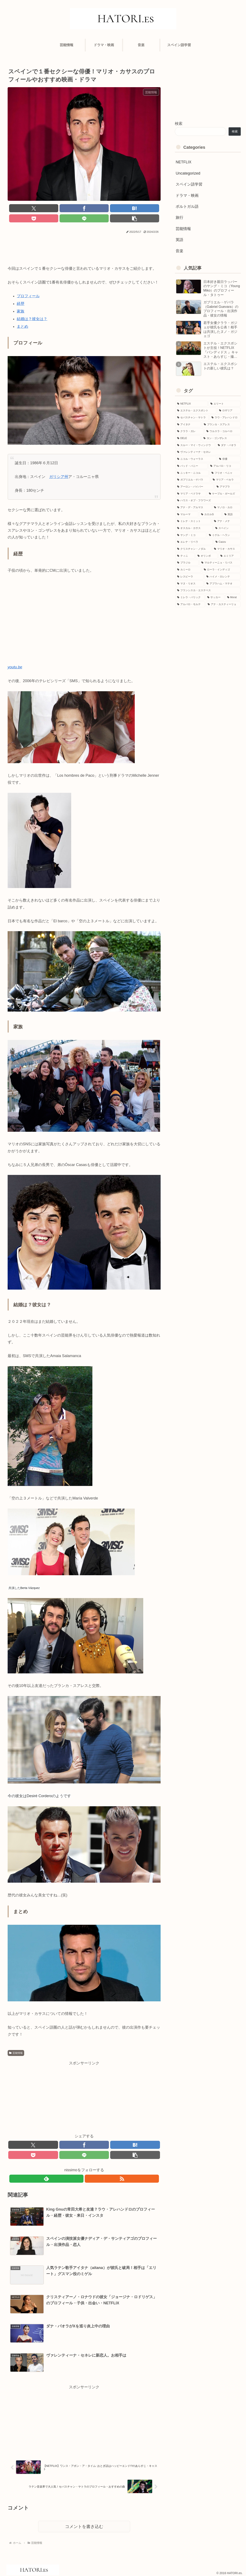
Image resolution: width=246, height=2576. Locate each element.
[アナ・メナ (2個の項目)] (226, 521)
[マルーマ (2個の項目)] (186, 514)
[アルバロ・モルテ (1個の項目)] (190, 604)
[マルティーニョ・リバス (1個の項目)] (219, 563)
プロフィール (28, 287)
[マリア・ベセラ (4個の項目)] (225, 480)
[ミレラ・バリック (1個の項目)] (189, 597)
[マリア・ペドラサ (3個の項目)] (190, 494)
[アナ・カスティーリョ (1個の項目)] (223, 604)
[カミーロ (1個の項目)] (188, 570)
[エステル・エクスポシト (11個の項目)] (195, 411)
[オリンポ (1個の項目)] (207, 556)
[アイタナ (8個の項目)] (188, 424)
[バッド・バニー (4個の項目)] (191, 466)
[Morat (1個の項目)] (232, 597)
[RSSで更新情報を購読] (89, 2173)
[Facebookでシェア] (45, 209)
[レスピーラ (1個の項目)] (189, 577)
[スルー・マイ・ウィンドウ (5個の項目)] (195, 445)
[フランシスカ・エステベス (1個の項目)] (207, 590)
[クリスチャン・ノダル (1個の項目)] (193, 549)
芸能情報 (16, 2044)
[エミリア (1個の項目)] (229, 556)
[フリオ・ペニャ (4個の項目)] (225, 473)
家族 (20, 302)
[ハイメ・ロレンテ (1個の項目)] (222, 577)
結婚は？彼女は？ (32, 310)
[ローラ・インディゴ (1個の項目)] (221, 570)
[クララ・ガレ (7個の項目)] (189, 431)
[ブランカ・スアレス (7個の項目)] (221, 424)
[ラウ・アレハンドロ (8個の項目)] (225, 417)
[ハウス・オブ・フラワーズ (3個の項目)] (207, 500)
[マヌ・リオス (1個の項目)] (189, 584)
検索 (178, 123)
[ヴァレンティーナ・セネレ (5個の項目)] (207, 452)
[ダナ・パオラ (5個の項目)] (228, 445)
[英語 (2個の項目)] (231, 514)
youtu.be (15, 658)
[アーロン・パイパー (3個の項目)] (194, 487)
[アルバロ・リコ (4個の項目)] (224, 466)
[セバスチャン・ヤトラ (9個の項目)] (192, 417)
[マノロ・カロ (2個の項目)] (226, 507)
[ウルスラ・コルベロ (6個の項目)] (222, 431)
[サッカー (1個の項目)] (214, 597)
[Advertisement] (84, 239)
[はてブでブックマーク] (71, 209)
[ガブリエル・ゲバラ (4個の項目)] (192, 480)
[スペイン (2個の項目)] (226, 528)
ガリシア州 (58, 468)
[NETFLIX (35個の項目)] (191, 404)
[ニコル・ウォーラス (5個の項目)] (195, 459)
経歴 (20, 295)
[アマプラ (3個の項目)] (227, 487)
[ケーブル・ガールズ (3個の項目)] (223, 494)
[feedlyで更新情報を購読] (79, 2173)
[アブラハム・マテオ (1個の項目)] (222, 584)
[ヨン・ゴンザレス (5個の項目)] (221, 438)
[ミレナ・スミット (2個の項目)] (193, 521)
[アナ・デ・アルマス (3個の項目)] (193, 507)
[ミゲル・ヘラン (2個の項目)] (223, 535)
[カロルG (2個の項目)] (210, 514)
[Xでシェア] (20, 209)
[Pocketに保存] (97, 209)
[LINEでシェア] (122, 209)
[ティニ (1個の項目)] (185, 556)
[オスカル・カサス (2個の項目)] (194, 528)
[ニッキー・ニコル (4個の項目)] (192, 473)
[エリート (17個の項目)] (224, 404)
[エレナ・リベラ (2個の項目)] (194, 542)
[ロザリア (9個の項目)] (228, 411)
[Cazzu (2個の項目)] (227, 542)
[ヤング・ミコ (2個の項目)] (190, 535)
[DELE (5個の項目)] (187, 438)
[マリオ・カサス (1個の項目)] (226, 549)
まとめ (22, 318)
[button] (148, 209)
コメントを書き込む (84, 2523)
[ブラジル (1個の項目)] (187, 563)
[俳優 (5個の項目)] (228, 459)
